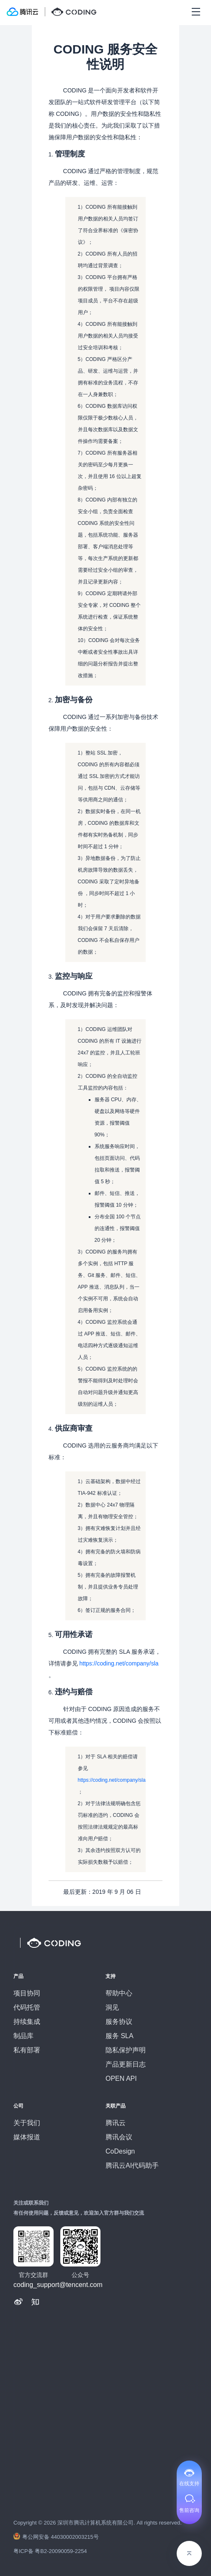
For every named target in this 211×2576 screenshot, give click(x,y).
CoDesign (120, 2151)
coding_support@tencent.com (58, 2284)
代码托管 (26, 2007)
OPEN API (121, 2078)
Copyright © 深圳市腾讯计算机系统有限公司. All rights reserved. (97, 2523)
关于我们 (26, 2122)
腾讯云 (116, 2122)
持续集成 (26, 2021)
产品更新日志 (126, 2064)
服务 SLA (120, 2035)
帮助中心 (119, 1993)
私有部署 (26, 2050)
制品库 (23, 2035)
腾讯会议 (119, 2137)
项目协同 (26, 1993)
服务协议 (119, 2021)
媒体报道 (26, 2137)
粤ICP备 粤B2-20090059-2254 (50, 2551)
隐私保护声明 (126, 2050)
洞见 (112, 2007)
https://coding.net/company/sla (118, 1663)
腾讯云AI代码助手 (132, 2165)
